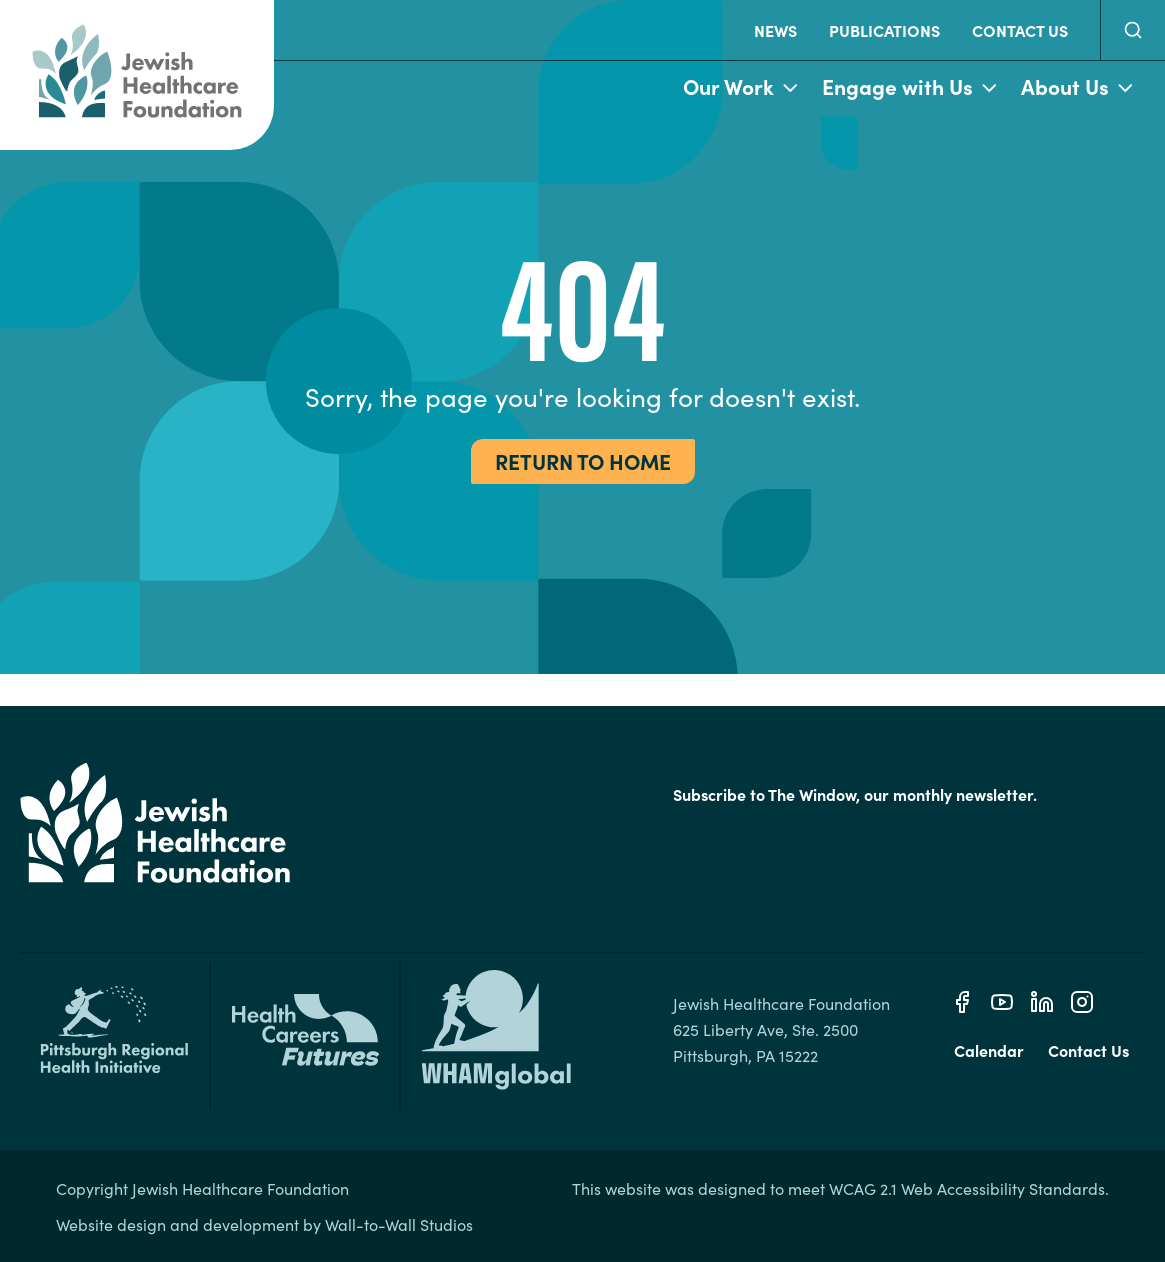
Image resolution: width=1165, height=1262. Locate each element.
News (775, 30)
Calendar (989, 1050)
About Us (1077, 88)
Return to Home (583, 461)
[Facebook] (962, 1002)
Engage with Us (909, 88)
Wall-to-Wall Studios (399, 1224)
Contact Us (1020, 30)
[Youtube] (1002, 1002)
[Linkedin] (1042, 1002)
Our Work (740, 88)
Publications (884, 30)
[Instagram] (1082, 1002)
